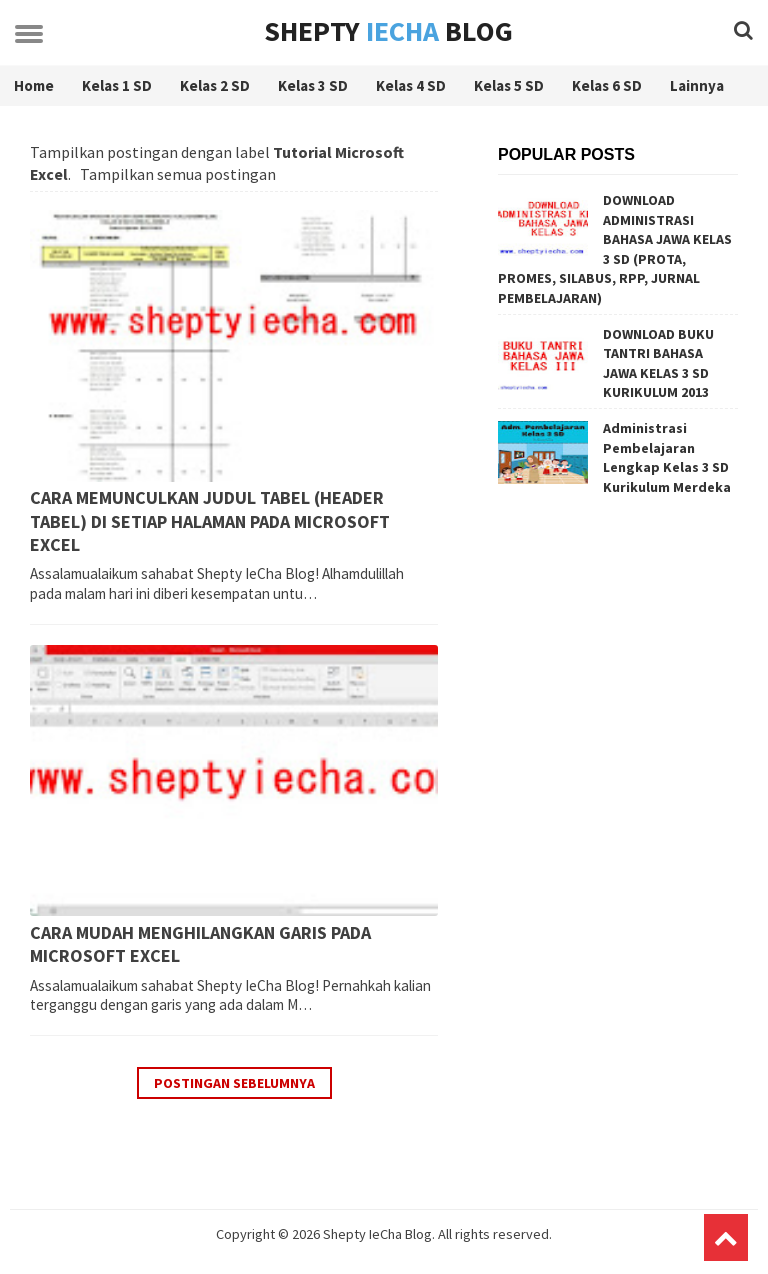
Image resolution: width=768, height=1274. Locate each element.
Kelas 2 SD (215, 85)
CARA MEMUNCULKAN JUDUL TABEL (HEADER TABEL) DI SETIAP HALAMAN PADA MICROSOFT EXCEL (210, 521)
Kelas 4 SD (411, 85)
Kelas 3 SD (313, 85)
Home (34, 85)
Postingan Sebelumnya (234, 1083)
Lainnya (697, 85)
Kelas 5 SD (509, 85)
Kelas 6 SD (607, 85)
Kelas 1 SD (117, 85)
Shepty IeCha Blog (377, 1234)
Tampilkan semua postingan (178, 174)
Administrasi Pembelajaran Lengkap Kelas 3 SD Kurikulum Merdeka (667, 457)
